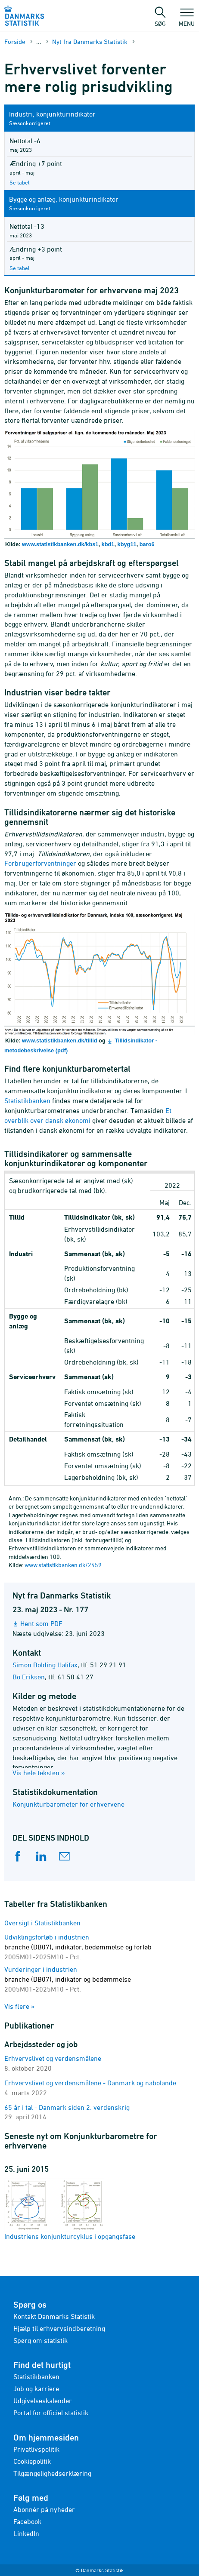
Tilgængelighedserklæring (52, 2473)
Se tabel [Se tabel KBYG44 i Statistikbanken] (19, 267)
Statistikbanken (36, 2376)
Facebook (27, 2521)
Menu (187, 19)
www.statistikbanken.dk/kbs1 (60, 544)
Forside (14, 41)
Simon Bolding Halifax (45, 1665)
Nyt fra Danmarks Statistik (89, 41)
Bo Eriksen (28, 1677)
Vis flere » (19, 2006)
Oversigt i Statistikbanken (42, 1923)
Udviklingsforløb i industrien (78, 1947)
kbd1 (108, 544)
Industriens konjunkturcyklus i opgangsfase (69, 2209)
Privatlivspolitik (36, 2449)
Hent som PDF (41, 1623)
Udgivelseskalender (42, 2400)
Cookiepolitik (32, 2461)
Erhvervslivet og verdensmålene (52, 2058)
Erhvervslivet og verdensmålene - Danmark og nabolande (90, 2083)
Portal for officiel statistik (50, 2412)
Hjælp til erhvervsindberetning (59, 2328)
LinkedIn (26, 2533)
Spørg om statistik (40, 2340)
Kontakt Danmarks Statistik (54, 2316)
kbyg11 (127, 544)
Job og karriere (36, 2388)
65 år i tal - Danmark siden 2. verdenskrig (67, 2107)
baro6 (147, 544)
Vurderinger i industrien (67, 1979)
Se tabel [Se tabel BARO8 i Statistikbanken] (19, 182)
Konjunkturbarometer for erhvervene (68, 1804)
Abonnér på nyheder (44, 2509)
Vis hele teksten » (38, 1773)
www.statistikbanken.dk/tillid (59, 1040)
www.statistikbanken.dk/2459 (63, 1564)
